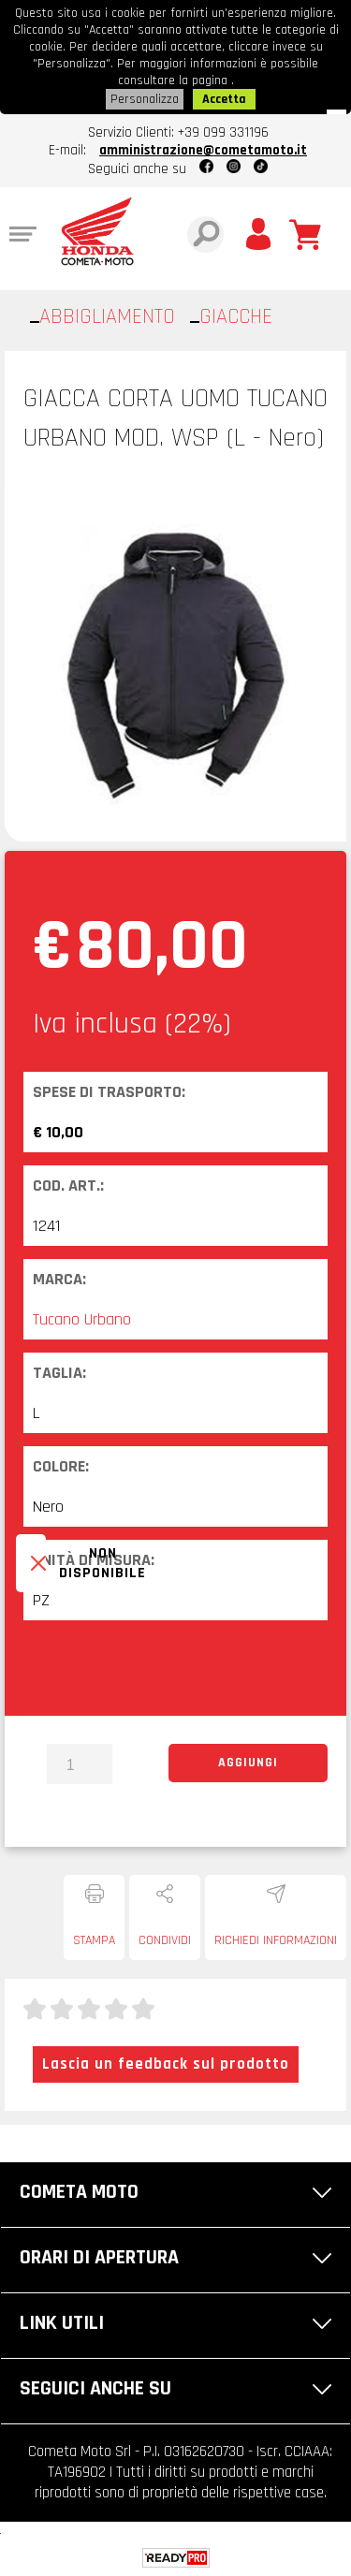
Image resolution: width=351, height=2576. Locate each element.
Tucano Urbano (82, 1319)
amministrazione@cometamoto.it (203, 150)
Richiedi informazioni (275, 1940)
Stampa (94, 1940)
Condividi (165, 1940)
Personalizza (144, 99)
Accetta (224, 99)
